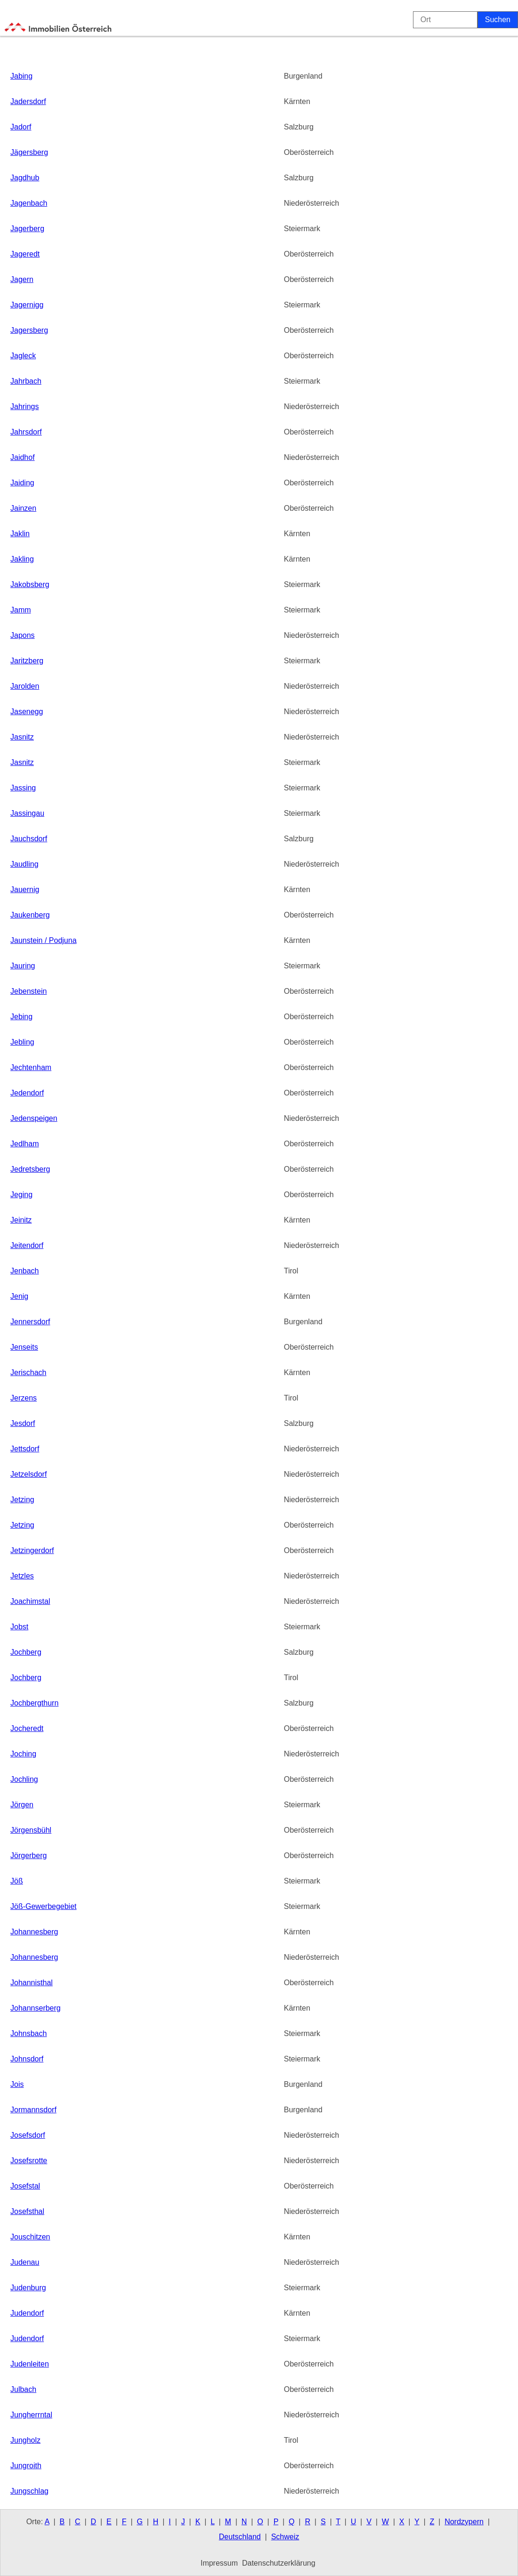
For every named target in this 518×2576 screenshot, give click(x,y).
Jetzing (22, 1500)
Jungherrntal (31, 2415)
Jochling (24, 1779)
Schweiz (285, 2537)
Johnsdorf (26, 2059)
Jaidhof (22, 457)
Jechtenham (30, 1067)
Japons (22, 635)
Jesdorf (22, 1423)
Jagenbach (28, 203)
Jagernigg (26, 305)
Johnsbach (28, 2033)
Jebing (21, 1017)
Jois (17, 2084)
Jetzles (22, 1576)
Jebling (22, 1042)
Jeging (21, 1195)
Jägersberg (29, 152)
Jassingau (27, 813)
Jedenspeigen (33, 1118)
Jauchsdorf (28, 839)
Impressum (219, 2563)
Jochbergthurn (34, 1703)
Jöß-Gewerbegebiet (43, 1906)
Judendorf (27, 2313)
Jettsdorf (24, 1449)
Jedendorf (27, 1093)
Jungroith (25, 2466)
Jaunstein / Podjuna (43, 940)
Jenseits (24, 1347)
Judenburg (28, 2288)
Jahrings (24, 406)
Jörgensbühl (30, 1830)
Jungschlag (29, 2491)
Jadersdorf (28, 101)
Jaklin (20, 534)
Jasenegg (26, 712)
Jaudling (24, 864)
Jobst (19, 1627)
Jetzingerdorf (32, 1550)
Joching (23, 1754)
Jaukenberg (30, 915)
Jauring (22, 966)
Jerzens (23, 1398)
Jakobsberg (29, 584)
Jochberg (25, 1652)
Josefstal (25, 2186)
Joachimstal (30, 1601)
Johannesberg (34, 1932)
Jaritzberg (26, 661)
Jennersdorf (30, 1322)
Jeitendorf (26, 1245)
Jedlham (24, 1144)
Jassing (23, 788)
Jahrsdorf (26, 432)
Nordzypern (464, 2522)
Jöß (16, 1881)
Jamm (20, 610)
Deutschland (240, 2537)
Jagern (21, 279)
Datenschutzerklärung (279, 2563)
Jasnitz (22, 737)
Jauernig (24, 890)
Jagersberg (29, 330)
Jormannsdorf (33, 2110)
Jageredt (25, 254)
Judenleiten (29, 2364)
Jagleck (23, 356)
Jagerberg (27, 229)
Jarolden (24, 686)
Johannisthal (31, 1983)
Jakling (22, 559)
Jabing (21, 76)
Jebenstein (28, 991)
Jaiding (22, 483)
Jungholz (25, 2440)
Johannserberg (35, 2008)
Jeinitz (21, 1220)
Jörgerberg (28, 1856)
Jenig (19, 1296)
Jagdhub (24, 178)
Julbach (23, 2389)
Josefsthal (27, 2211)
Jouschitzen (30, 2237)
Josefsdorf (27, 2135)
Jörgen (21, 1805)
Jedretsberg (30, 1169)
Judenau (24, 2262)
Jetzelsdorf (28, 1474)
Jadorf (20, 127)
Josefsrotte (28, 2161)
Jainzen (23, 508)
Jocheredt (26, 1728)
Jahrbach (25, 381)
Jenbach (24, 1271)
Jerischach (28, 1372)
